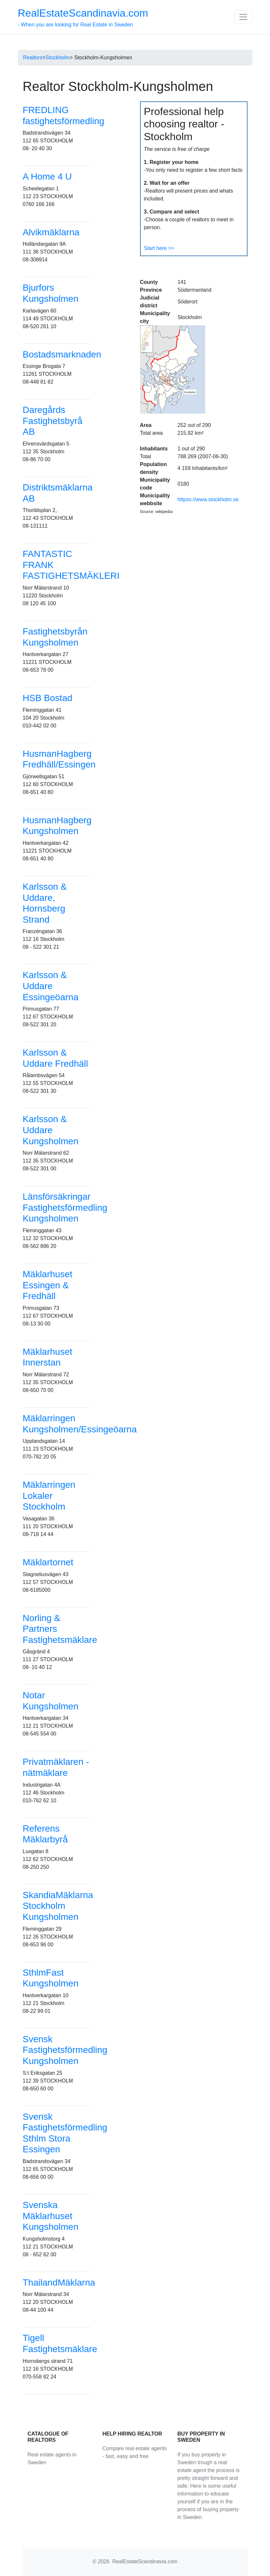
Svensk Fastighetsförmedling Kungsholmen (65, 2050)
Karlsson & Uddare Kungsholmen (50, 1130)
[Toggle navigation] (243, 16)
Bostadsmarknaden (62, 354)
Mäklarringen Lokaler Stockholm (49, 1496)
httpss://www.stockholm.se (208, 499)
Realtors (33, 57)
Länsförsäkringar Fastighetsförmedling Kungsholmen (65, 1207)
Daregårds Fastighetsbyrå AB (53, 421)
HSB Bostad (48, 698)
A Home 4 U (47, 176)
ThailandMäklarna (59, 2282)
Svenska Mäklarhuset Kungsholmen (50, 2216)
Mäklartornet (48, 1562)
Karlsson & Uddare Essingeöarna (50, 986)
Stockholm (57, 57)
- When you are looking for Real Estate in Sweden (83, 17)
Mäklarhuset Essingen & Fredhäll (48, 1285)
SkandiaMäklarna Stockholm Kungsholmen (58, 1906)
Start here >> (159, 248)
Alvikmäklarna (51, 232)
